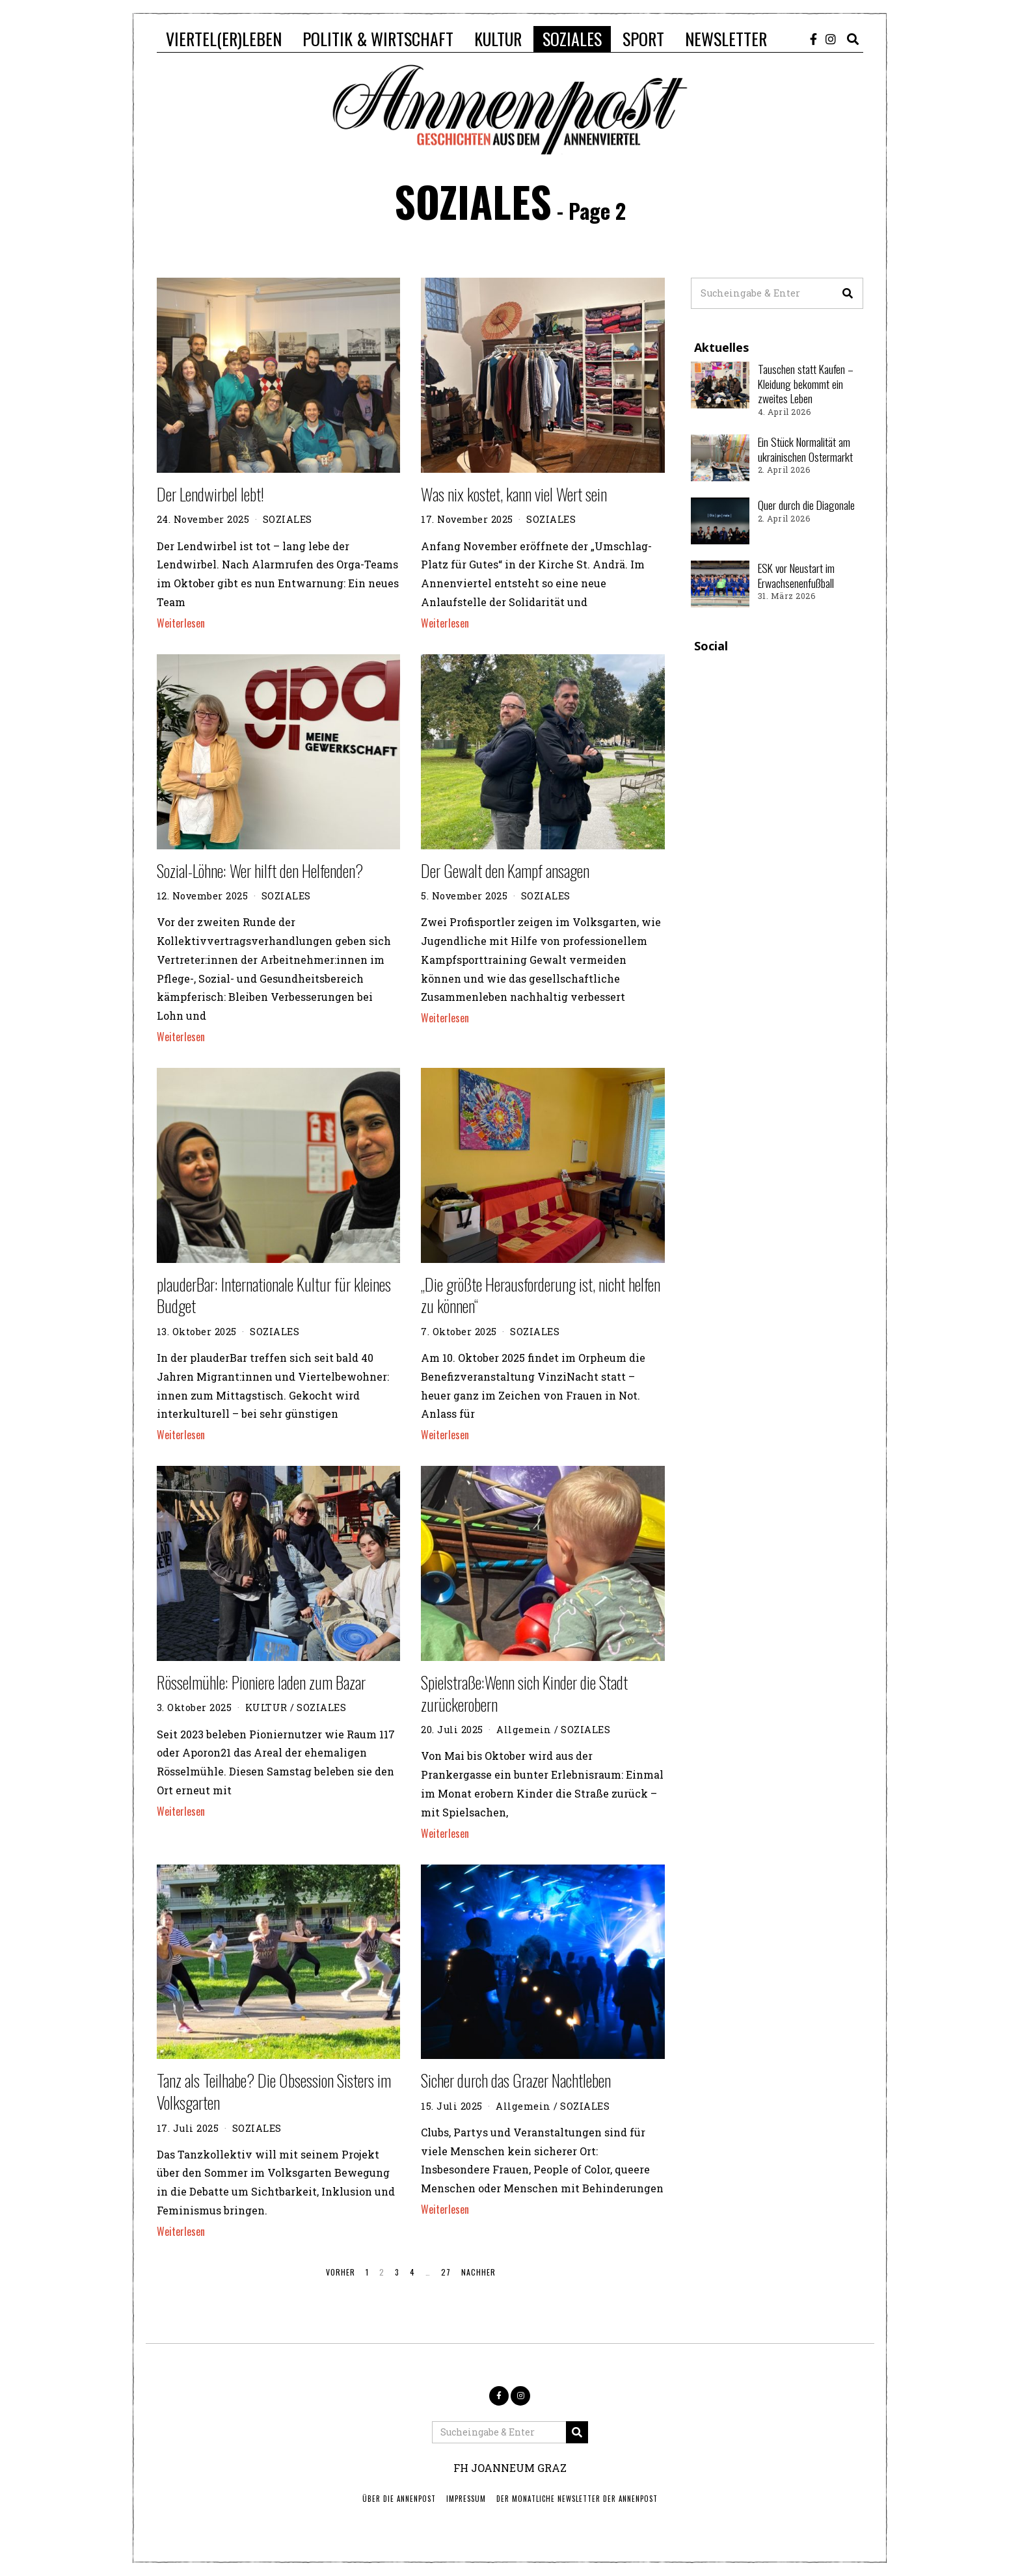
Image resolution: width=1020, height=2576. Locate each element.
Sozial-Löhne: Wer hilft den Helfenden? (260, 870)
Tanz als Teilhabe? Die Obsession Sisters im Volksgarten (274, 2091)
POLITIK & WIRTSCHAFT (377, 38)
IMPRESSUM (466, 2498)
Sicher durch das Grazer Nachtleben (516, 2080)
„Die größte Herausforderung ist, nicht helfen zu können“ (540, 1295)
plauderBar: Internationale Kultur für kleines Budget (274, 1295)
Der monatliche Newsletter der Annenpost (577, 2498)
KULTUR (498, 38)
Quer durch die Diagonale (806, 504)
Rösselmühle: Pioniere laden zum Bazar (261, 1682)
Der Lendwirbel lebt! (210, 494)
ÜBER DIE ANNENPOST (399, 2498)
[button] (847, 293)
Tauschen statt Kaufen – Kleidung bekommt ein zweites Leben (805, 383)
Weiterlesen (181, 623)
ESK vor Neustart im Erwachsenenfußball (796, 575)
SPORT (643, 38)
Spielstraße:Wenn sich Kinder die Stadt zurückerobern (524, 1693)
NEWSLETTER (726, 38)
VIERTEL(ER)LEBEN (224, 38)
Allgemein (524, 1729)
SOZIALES (572, 38)
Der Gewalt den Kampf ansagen (505, 870)
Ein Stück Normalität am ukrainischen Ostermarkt (805, 449)
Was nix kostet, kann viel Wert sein (514, 494)
